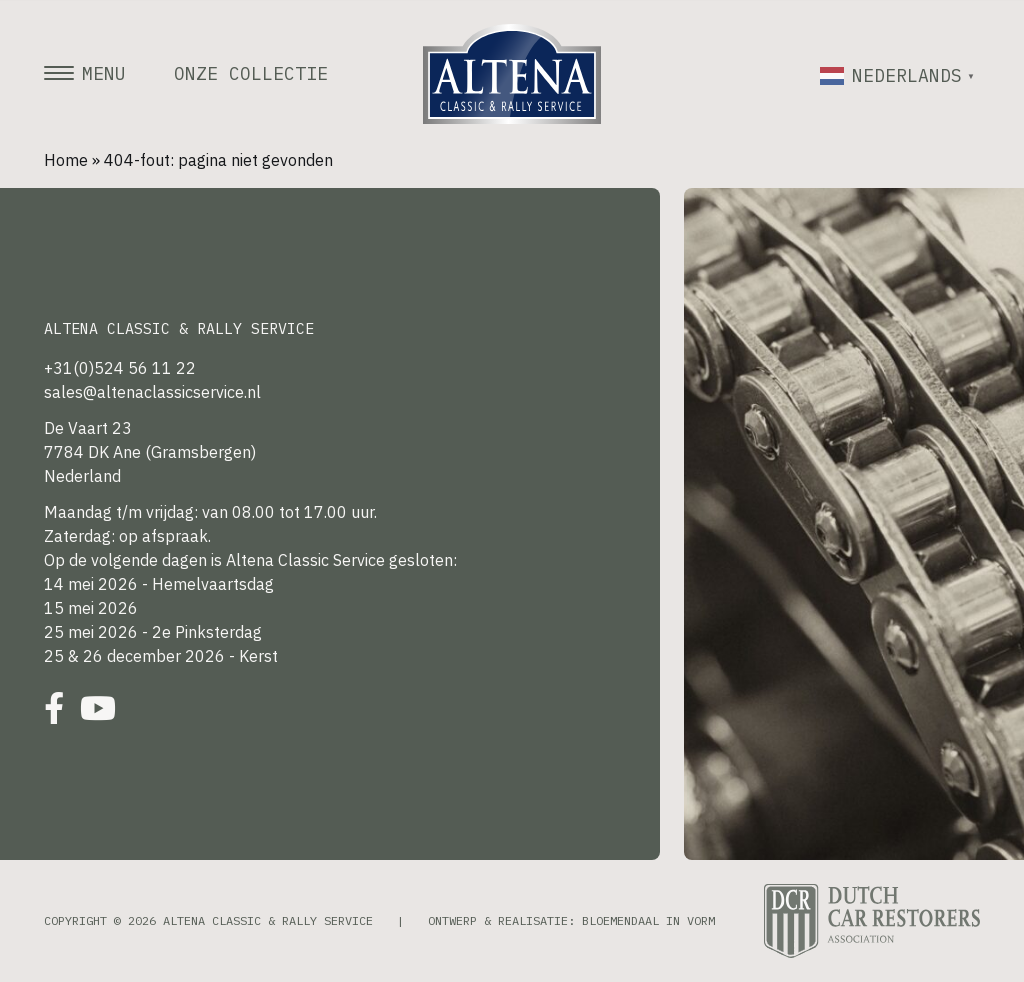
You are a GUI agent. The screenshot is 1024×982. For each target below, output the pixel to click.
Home (66, 160)
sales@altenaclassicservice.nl (152, 392)
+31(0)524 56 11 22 (120, 368)
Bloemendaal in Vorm (648, 920)
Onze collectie (251, 74)
